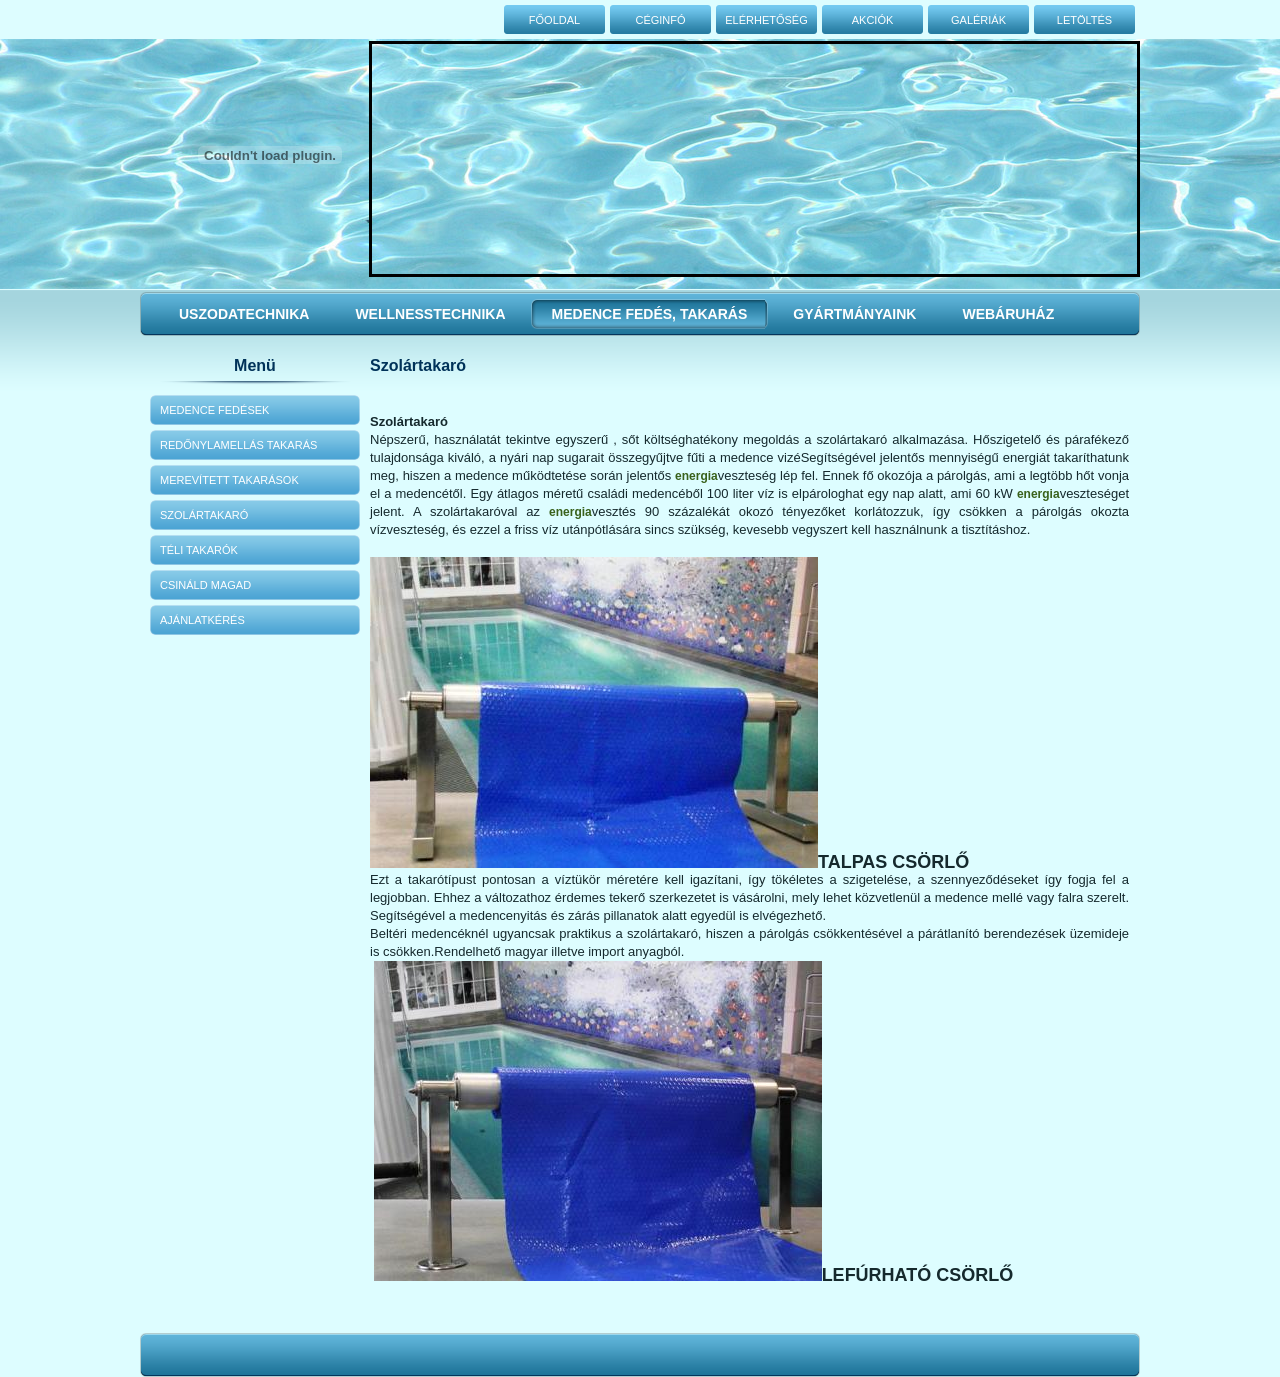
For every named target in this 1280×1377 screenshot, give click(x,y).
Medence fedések (214, 410)
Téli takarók (199, 550)
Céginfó (660, 20)
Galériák (978, 20)
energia (696, 476)
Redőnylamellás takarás (238, 445)
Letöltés (1084, 20)
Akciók (873, 20)
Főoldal (554, 20)
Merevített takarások (229, 480)
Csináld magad (205, 585)
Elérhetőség (766, 20)
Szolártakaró (204, 515)
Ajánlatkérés (202, 620)
